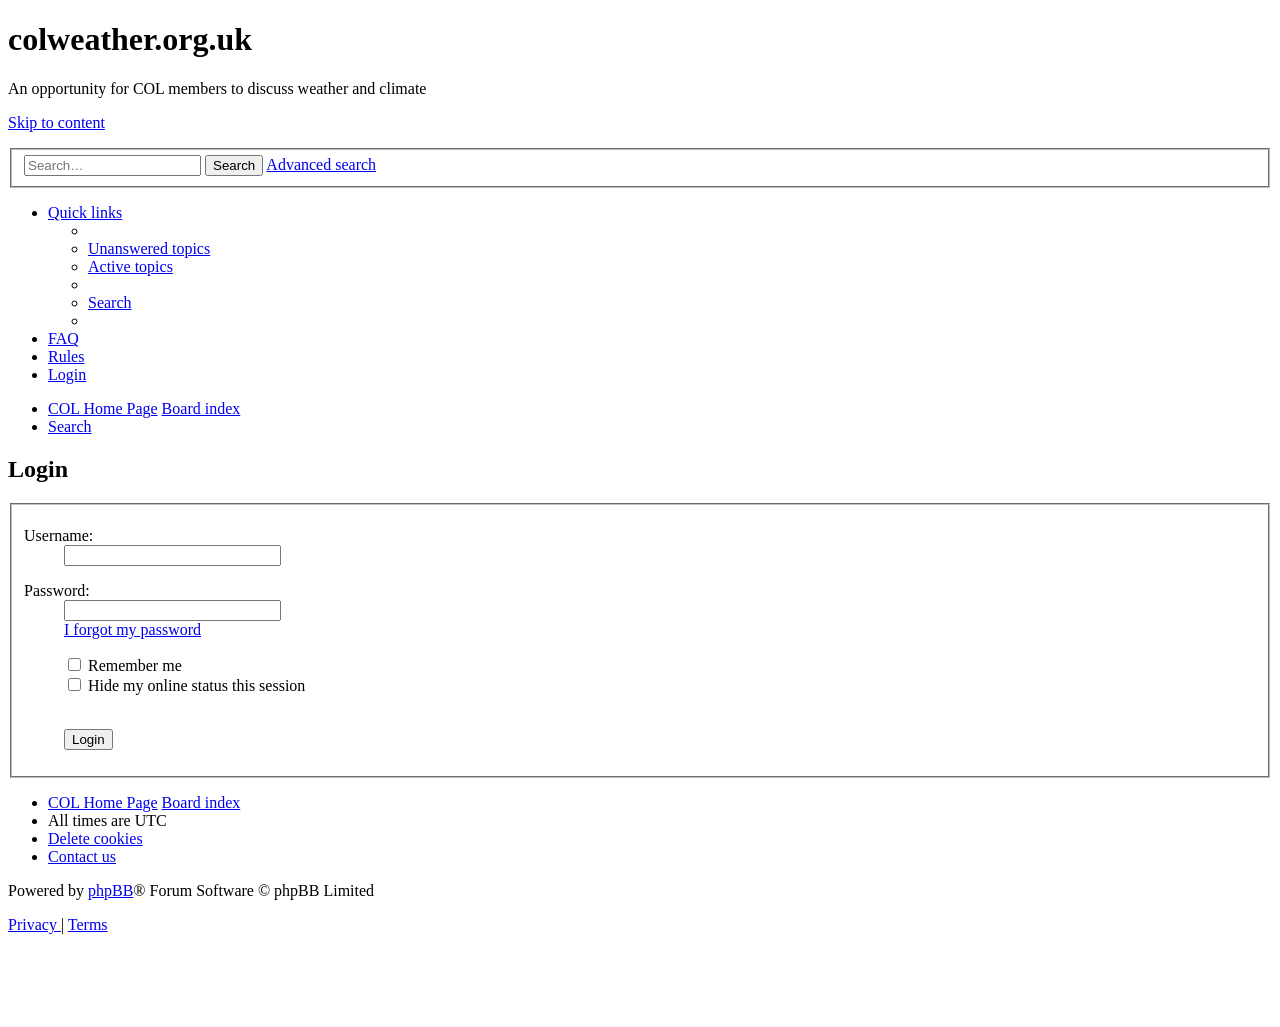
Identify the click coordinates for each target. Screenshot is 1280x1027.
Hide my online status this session (186, 685)
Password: (57, 590)
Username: (58, 535)
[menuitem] (149, 248)
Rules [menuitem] (66, 356)
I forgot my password (132, 629)
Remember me (125, 665)
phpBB (110, 890)
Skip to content (56, 122)
